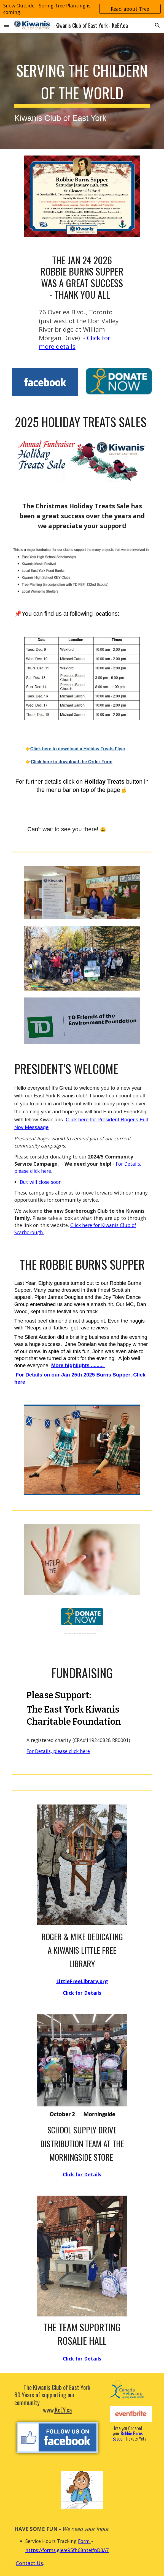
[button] (6, 25)
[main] (82, 91)
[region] (82, 9)
